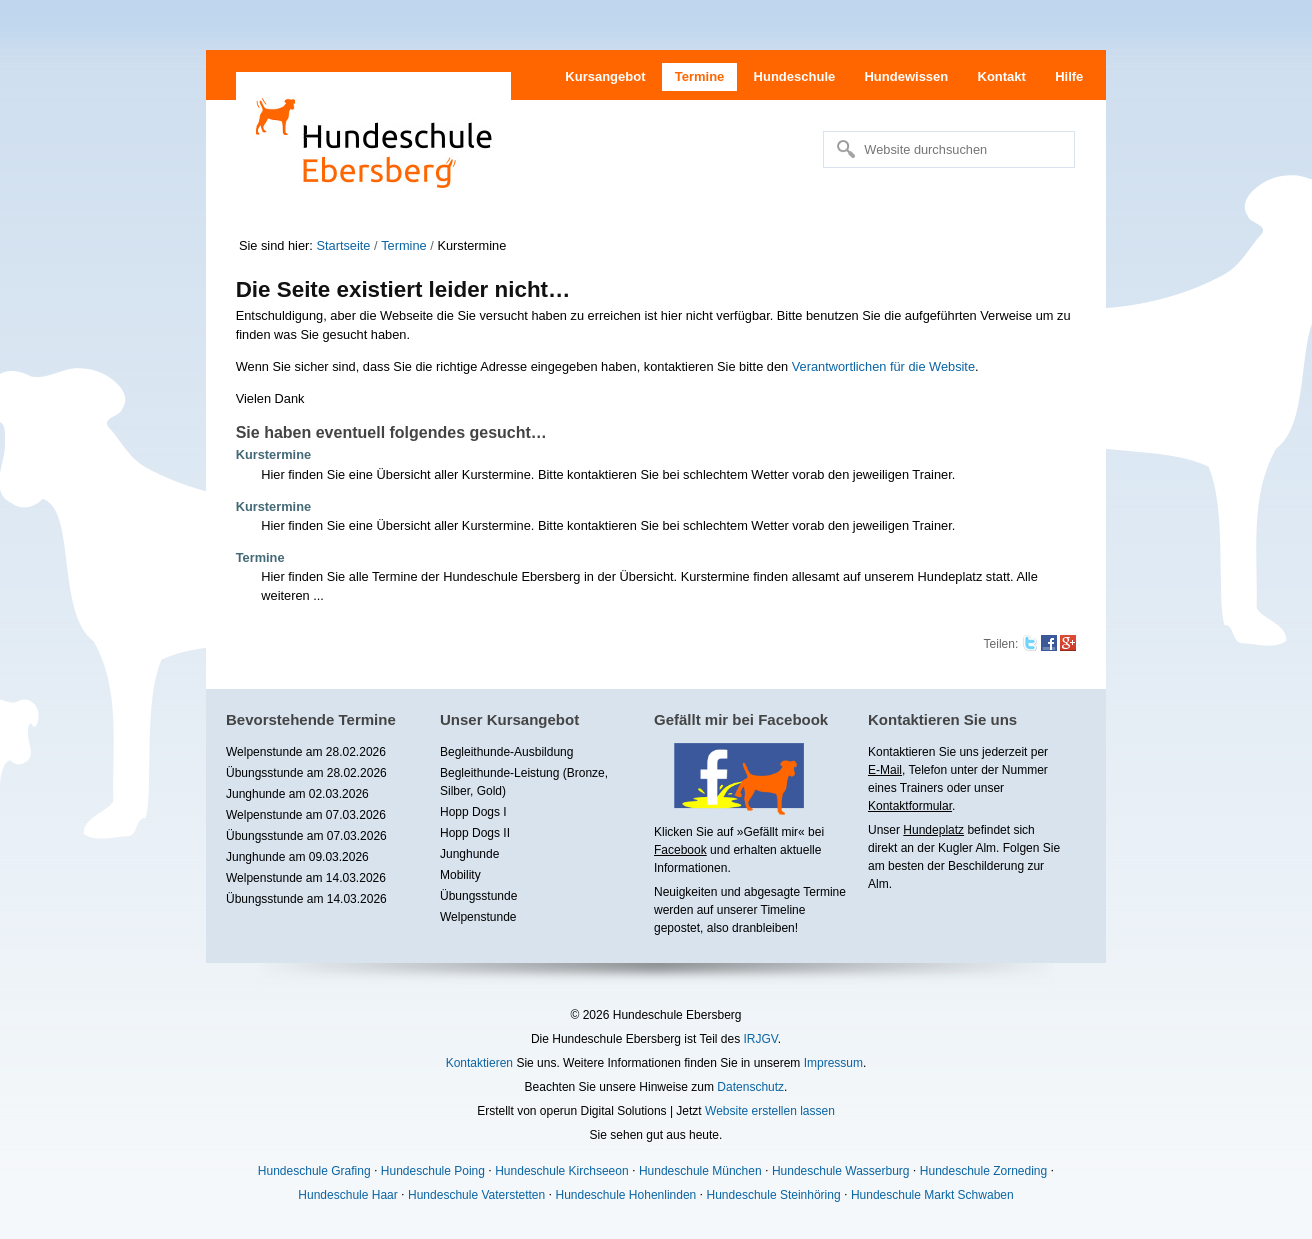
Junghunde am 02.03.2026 (297, 794)
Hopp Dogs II (475, 833)
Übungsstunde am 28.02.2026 (306, 773)
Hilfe (1069, 76)
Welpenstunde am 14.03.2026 (306, 878)
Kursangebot (605, 76)
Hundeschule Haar (347, 1195)
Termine (700, 76)
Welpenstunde (478, 917)
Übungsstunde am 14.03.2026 (306, 899)
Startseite (343, 245)
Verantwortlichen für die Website (883, 366)
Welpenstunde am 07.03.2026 (306, 815)
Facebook (680, 850)
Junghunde (469, 854)
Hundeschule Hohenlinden (625, 1195)
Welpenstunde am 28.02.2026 (306, 752)
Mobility (460, 875)
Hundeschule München (700, 1171)
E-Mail (885, 770)
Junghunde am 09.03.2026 (297, 857)
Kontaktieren (479, 1063)
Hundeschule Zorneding (983, 1171)
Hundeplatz (933, 830)
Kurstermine (273, 454)
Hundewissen (906, 76)
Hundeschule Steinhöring (774, 1195)
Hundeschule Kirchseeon (561, 1171)
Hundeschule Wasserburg (841, 1171)
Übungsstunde (478, 896)
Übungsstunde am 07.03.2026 (306, 836)
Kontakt (1002, 76)
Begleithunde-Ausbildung (506, 752)
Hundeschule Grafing (314, 1171)
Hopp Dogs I (473, 812)
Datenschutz (750, 1087)
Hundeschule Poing (433, 1171)
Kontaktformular (910, 806)
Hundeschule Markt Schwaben (932, 1195)
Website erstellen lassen (770, 1111)
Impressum (833, 1063)
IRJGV (760, 1039)
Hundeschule (795, 76)
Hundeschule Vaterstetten (476, 1195)
